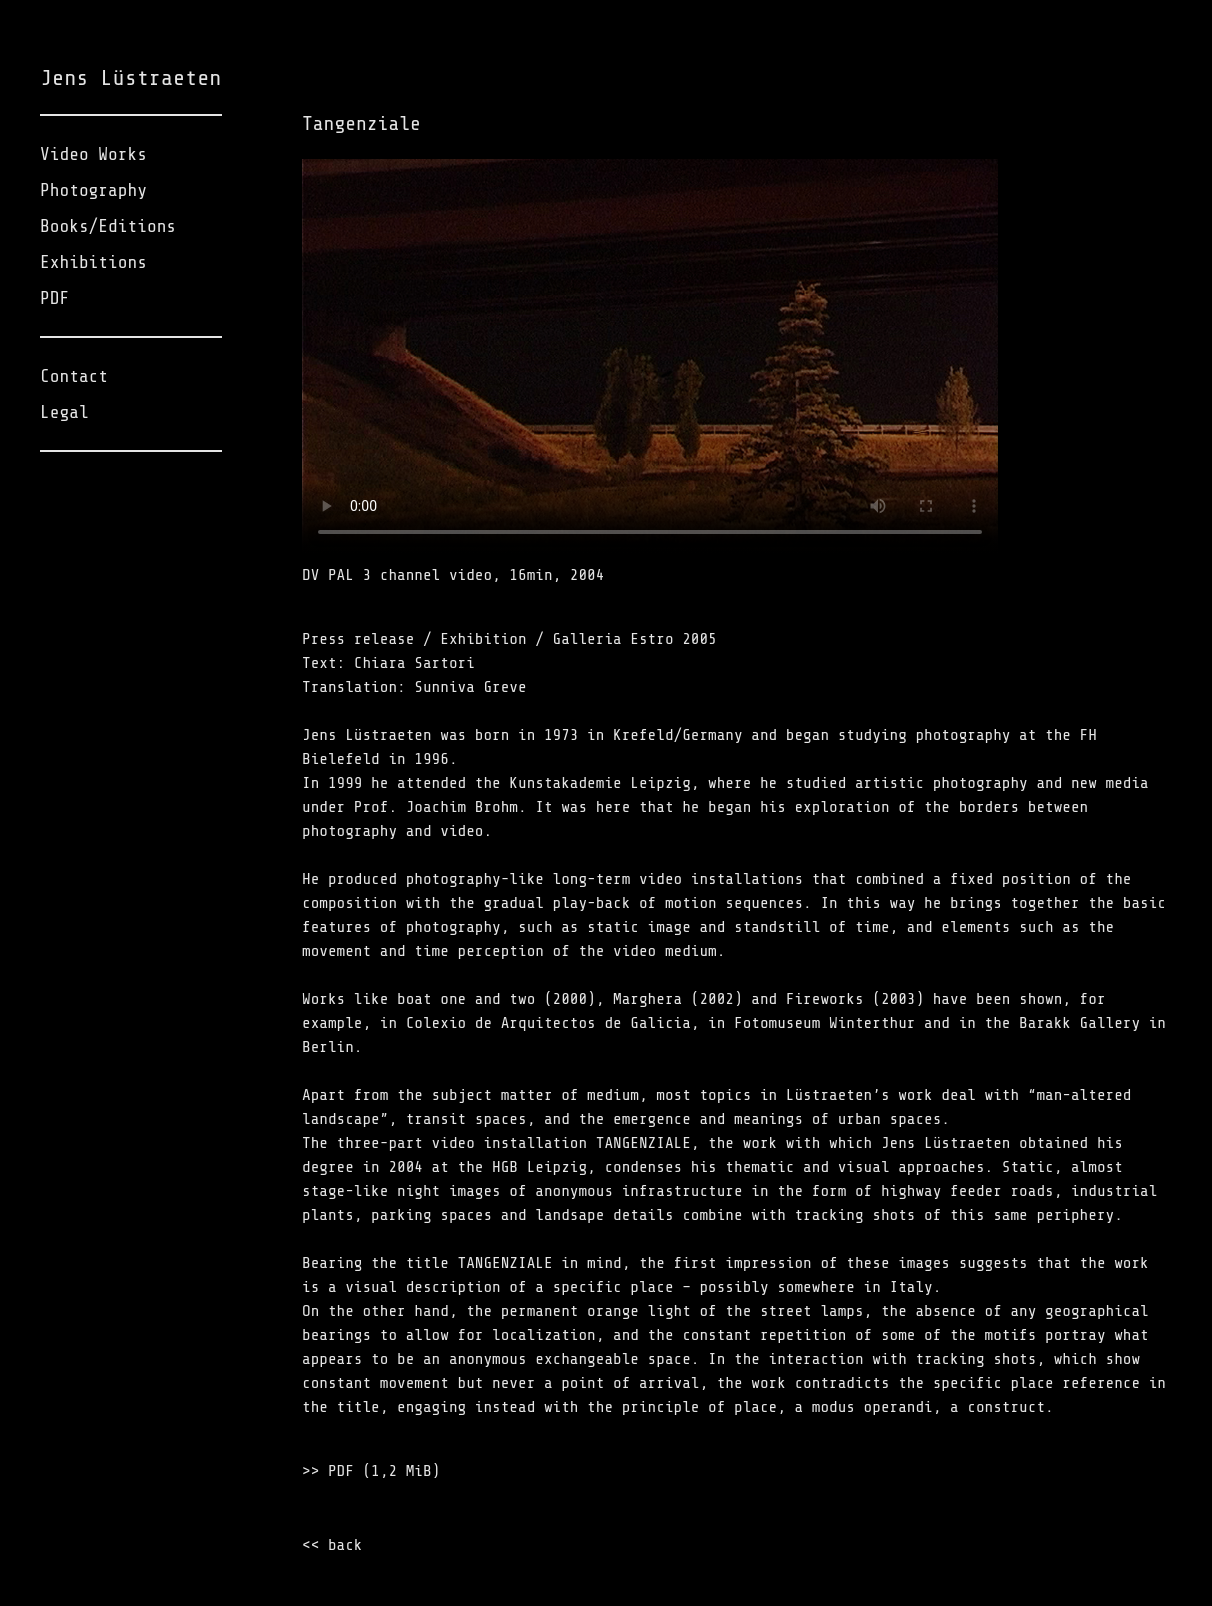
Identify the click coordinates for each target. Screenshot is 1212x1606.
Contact (74, 376)
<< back (332, 1545)
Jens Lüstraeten (130, 77)
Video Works (93, 154)
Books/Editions (108, 226)
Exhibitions (93, 262)
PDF (54, 298)
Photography (93, 190)
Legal (64, 412)
